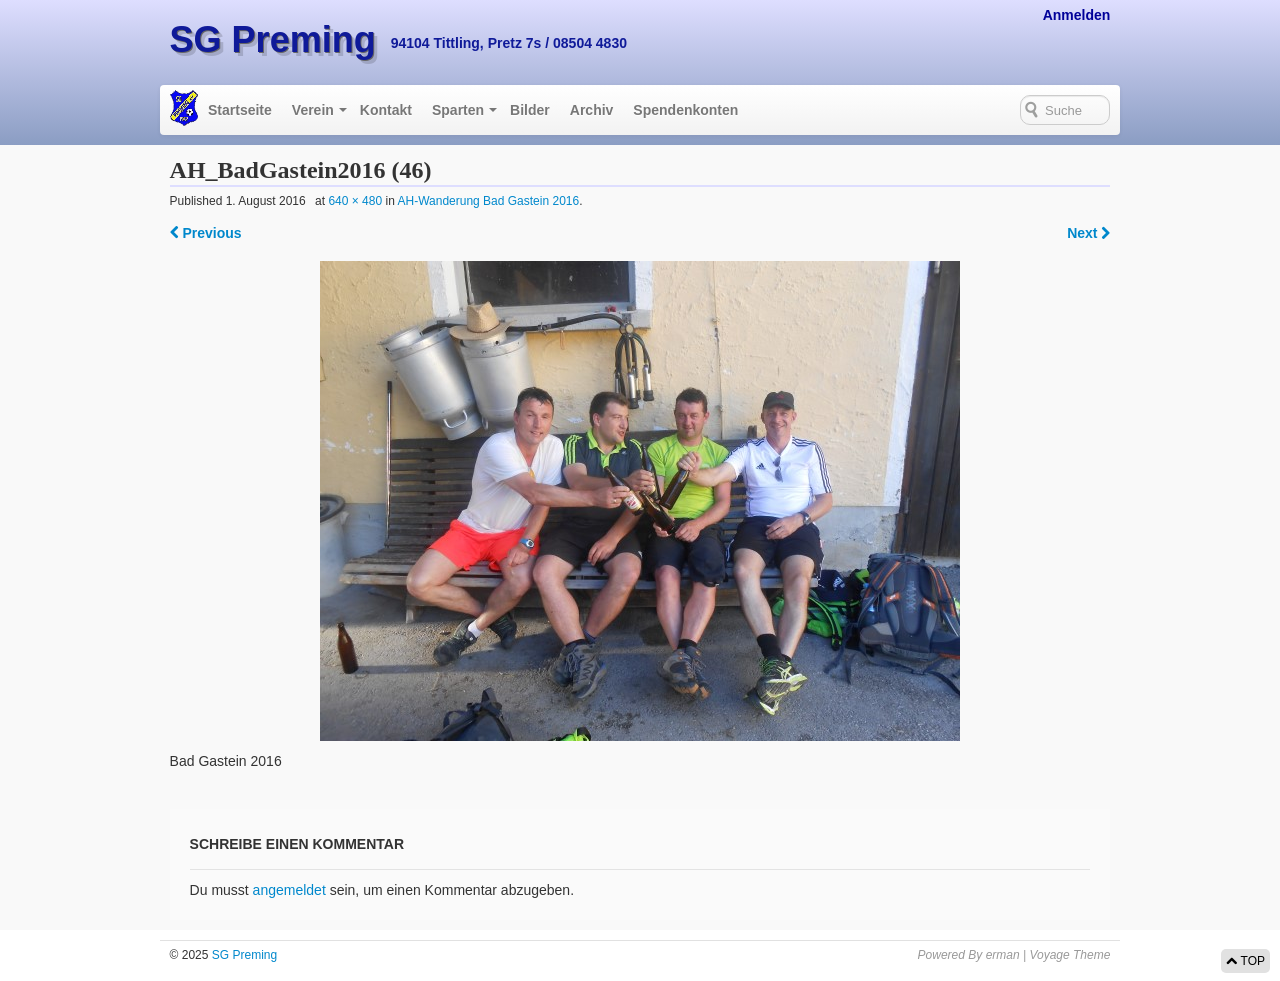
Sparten (458, 110)
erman (1003, 955)
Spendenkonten (685, 110)
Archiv (592, 110)
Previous (206, 233)
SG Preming (273, 39)
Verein (313, 110)
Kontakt (386, 110)
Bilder (530, 110)
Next (1088, 233)
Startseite (240, 110)
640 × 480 (355, 201)
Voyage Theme (1069, 955)
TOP (1245, 961)
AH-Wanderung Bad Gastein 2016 (488, 201)
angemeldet (289, 890)
